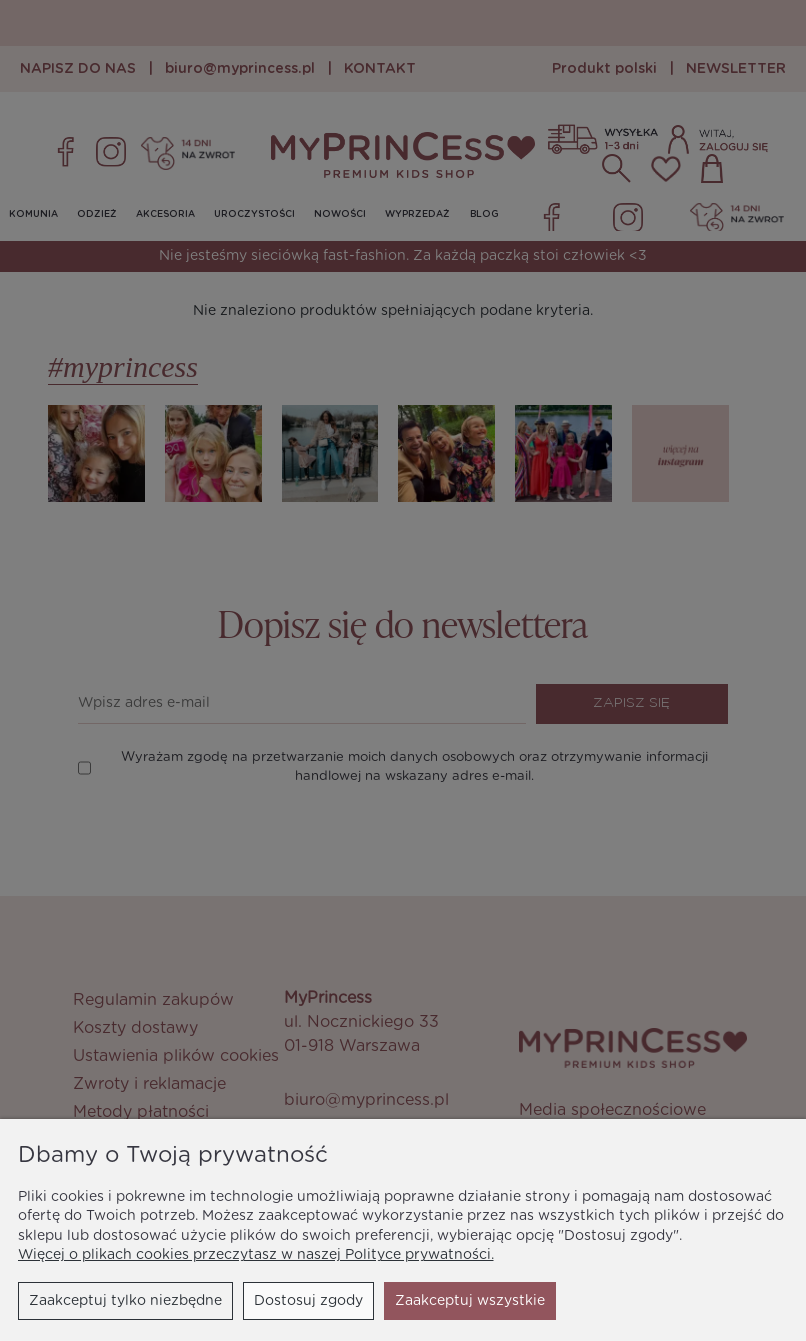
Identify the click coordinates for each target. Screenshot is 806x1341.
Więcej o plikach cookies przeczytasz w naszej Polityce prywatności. (256, 1255)
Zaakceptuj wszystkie (470, 1301)
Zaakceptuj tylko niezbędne (125, 1301)
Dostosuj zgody (308, 1301)
